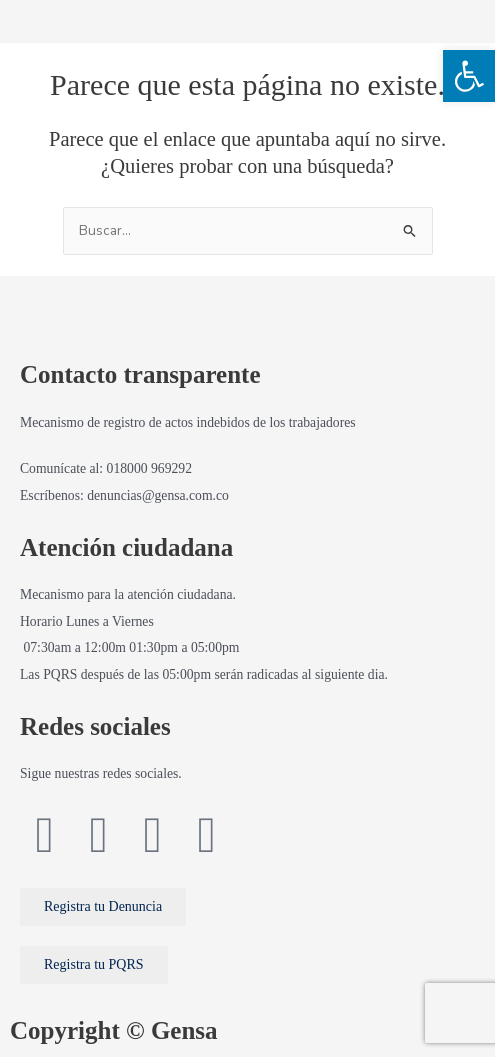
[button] (469, 76)
